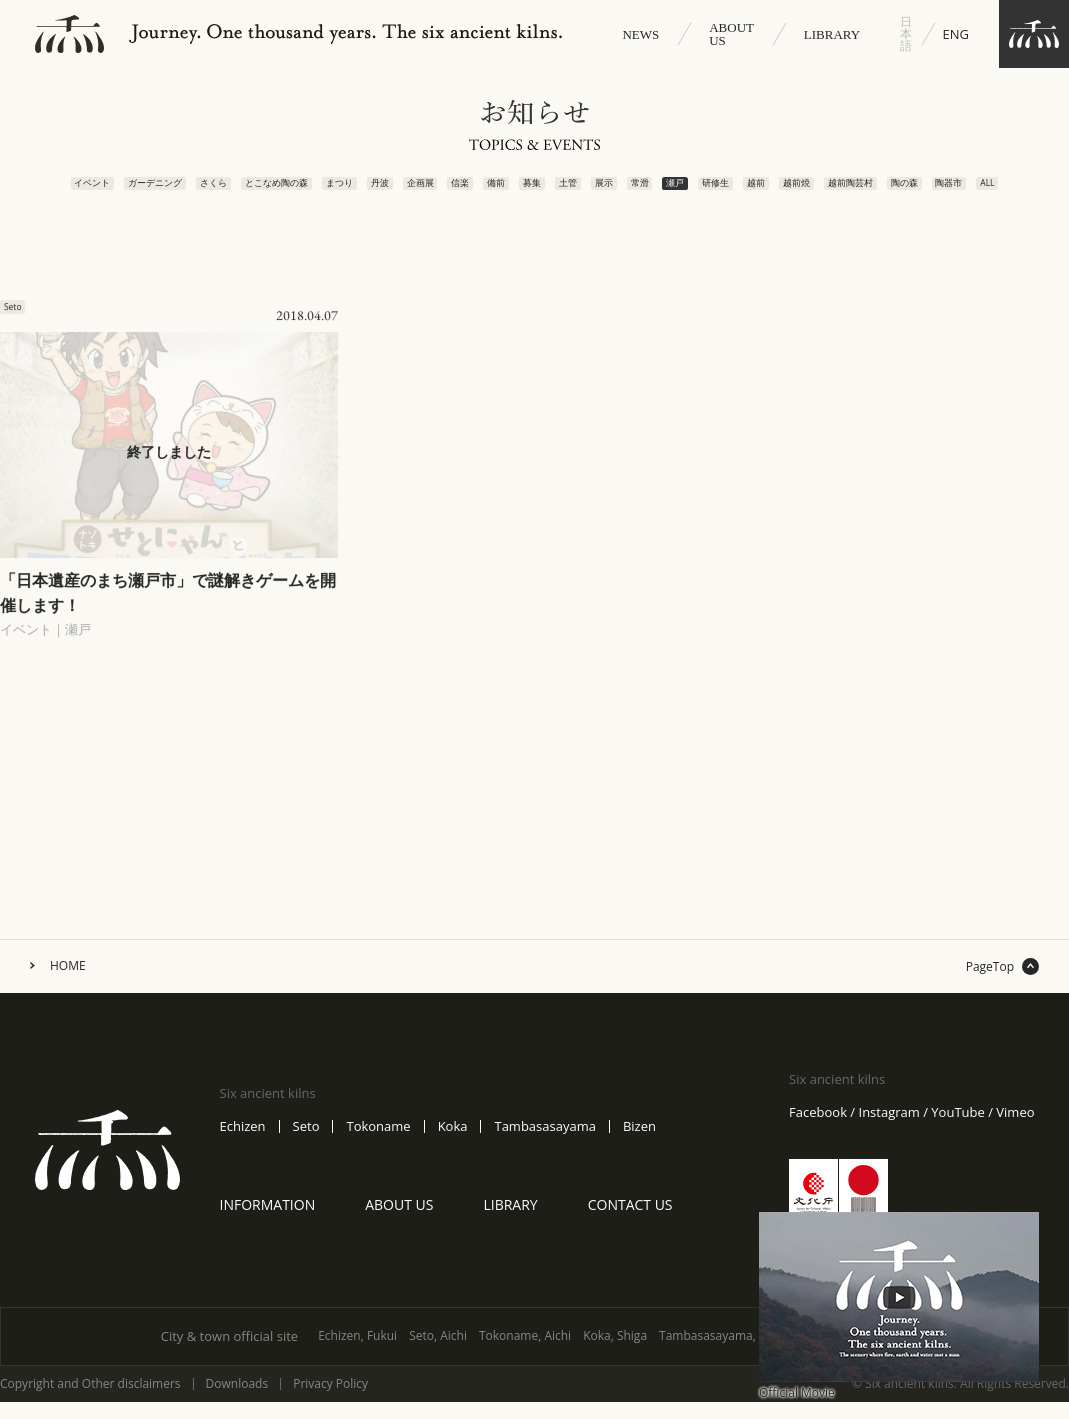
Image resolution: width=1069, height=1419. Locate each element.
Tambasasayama (544, 1145)
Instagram (889, 1131)
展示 (606, 191)
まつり (310, 191)
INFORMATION (268, 1223)
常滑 (647, 191)
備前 (485, 191)
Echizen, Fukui (357, 1354)
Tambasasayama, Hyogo (727, 1354)
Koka (453, 1145)
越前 (778, 191)
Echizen (243, 1145)
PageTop (990, 986)
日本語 (906, 33)
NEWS (640, 34)
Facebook (818, 1131)
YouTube (957, 1131)
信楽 (445, 191)
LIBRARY (832, 34)
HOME (68, 985)
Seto (306, 1145)
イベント (30, 191)
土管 (566, 191)
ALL (1047, 185)
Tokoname (378, 1145)
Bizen (639, 1145)
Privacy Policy (330, 1403)
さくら (167, 191)
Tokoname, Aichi (525, 1354)
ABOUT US (731, 34)
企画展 (401, 191)
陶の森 (948, 191)
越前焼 (825, 191)
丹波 (354, 191)
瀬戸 (687, 191)
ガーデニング (98, 191)
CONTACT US (630, 1223)
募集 (526, 191)
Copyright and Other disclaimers (90, 1403)
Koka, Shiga (615, 1354)
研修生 (734, 191)
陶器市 (998, 191)
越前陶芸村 (882, 191)
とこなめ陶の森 (237, 191)
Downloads (237, 1403)
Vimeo (1015, 1131)
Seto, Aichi (438, 1354)
